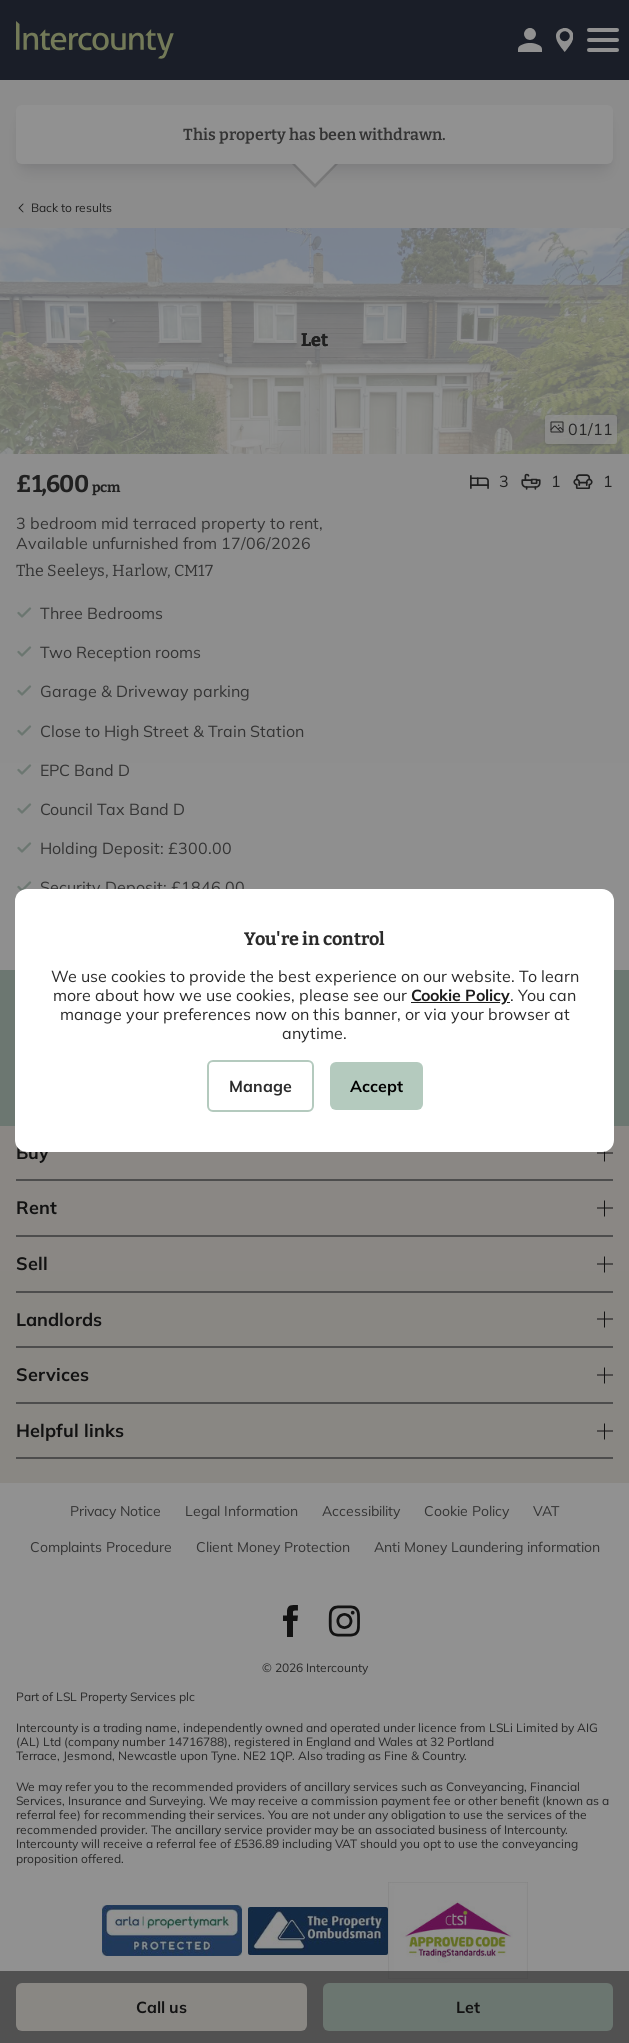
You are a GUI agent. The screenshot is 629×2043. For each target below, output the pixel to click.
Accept (376, 1086)
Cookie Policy (460, 995)
